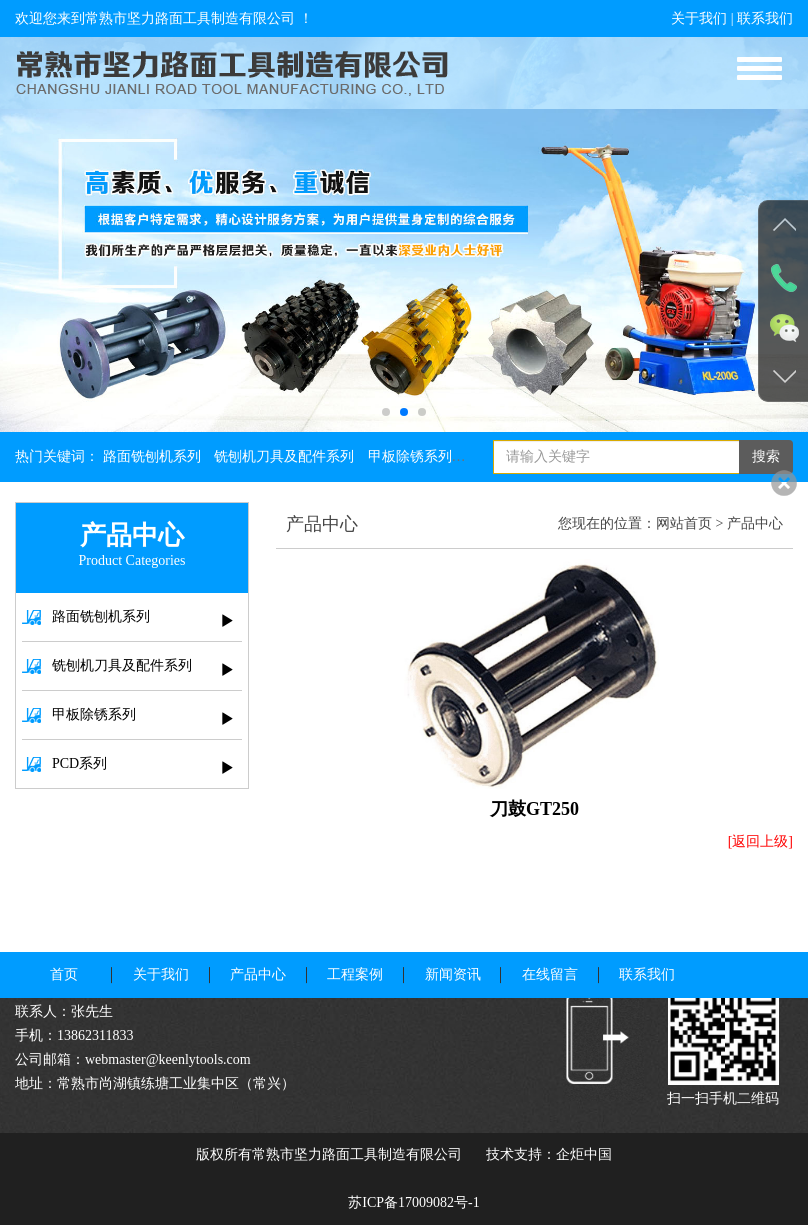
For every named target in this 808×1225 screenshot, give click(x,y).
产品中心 (755, 523)
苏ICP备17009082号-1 (413, 1202)
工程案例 (355, 951)
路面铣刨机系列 (152, 456)
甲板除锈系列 (410, 456)
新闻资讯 (453, 951)
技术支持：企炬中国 (549, 1154)
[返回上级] (760, 841)
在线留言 (550, 951)
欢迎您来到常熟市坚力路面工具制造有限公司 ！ (164, 18)
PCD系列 (128, 765)
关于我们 (699, 18)
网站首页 (684, 523)
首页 (64, 951)
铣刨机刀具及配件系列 (284, 456)
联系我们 (765, 18)
